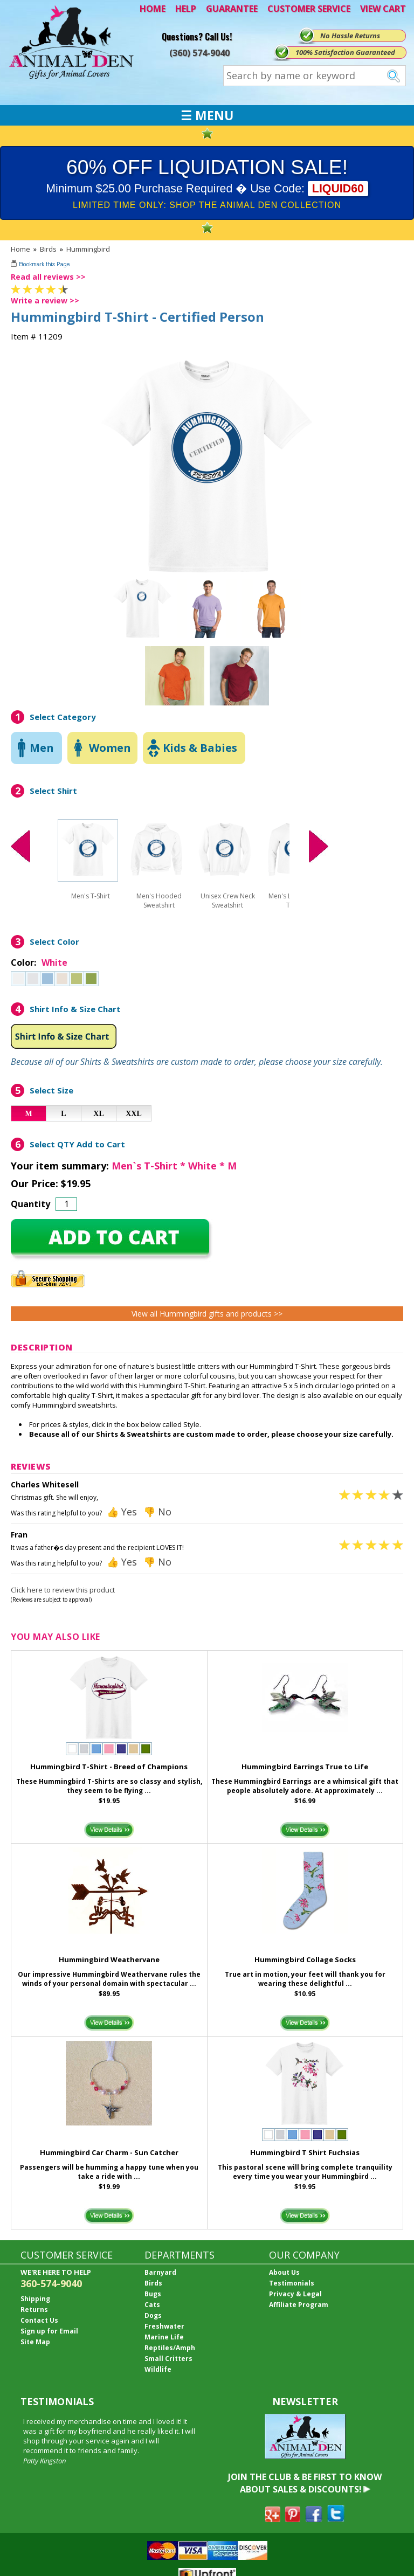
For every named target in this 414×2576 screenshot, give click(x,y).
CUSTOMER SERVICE (308, 9)
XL (98, 1114)
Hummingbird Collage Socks (305, 1959)
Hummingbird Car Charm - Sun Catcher (109, 2152)
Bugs (152, 2293)
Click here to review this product (63, 1590)
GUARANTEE (232, 9)
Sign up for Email (49, 2331)
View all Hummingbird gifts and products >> (207, 1313)
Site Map (35, 2341)
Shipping (35, 2298)
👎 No (157, 1511)
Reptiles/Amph (169, 2347)
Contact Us (39, 2320)
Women (110, 747)
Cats (152, 2304)
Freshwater (164, 2326)
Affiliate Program (298, 2304)
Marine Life (164, 2337)
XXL (134, 1114)
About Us (284, 2272)
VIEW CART (383, 9)
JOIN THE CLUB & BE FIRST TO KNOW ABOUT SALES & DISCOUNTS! (305, 2483)
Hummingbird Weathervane (109, 1959)
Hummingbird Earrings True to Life (305, 1766)
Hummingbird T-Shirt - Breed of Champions (109, 1766)
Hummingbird (88, 249)
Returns (34, 2309)
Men (42, 747)
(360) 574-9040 (199, 53)
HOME (152, 9)
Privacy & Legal (295, 2293)
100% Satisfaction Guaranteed (345, 52)
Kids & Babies (200, 747)
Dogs (153, 2315)
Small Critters (168, 2358)
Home (20, 249)
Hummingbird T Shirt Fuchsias (305, 2152)
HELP (185, 9)
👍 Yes (122, 1511)
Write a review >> (45, 300)
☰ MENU (207, 115)
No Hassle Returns (350, 35)
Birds (48, 249)
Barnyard (160, 2272)
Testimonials (291, 2283)
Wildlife (157, 2369)
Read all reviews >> (48, 276)
